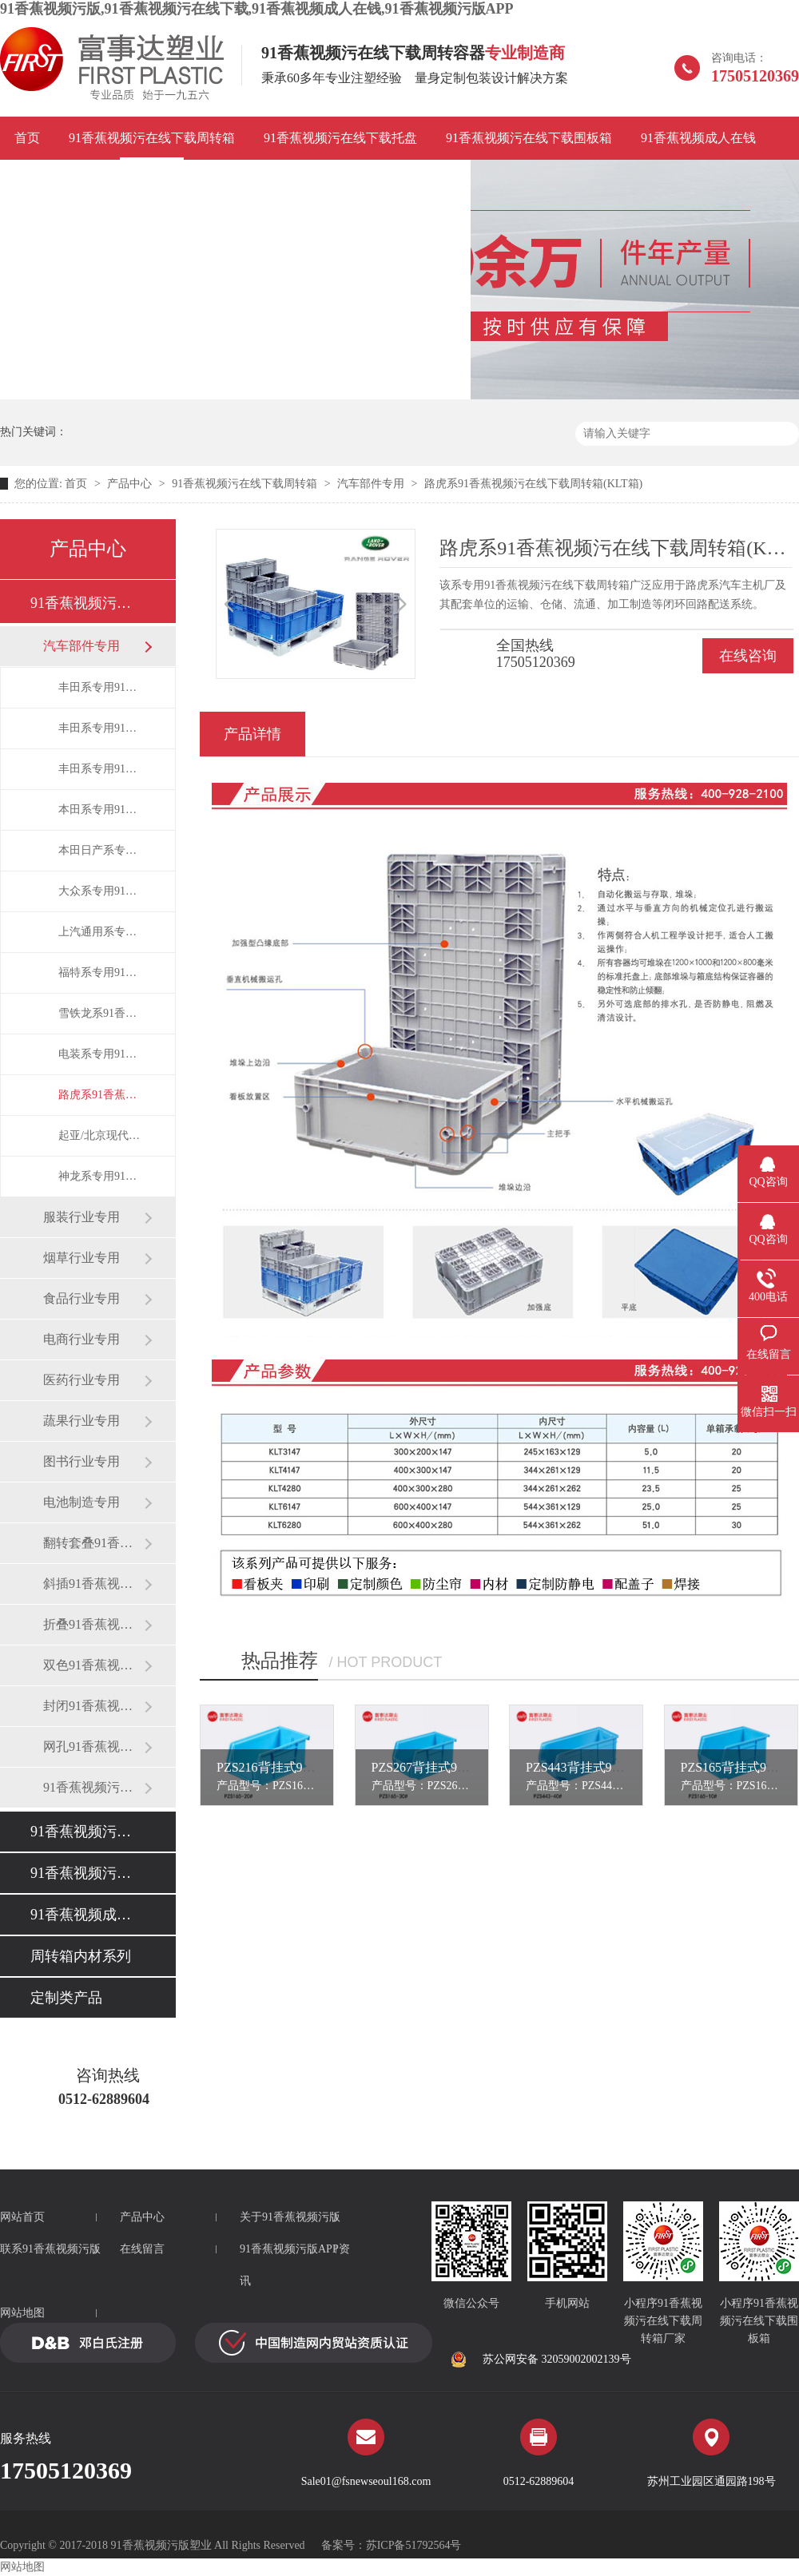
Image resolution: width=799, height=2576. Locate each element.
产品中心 (129, 484)
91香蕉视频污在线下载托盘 (340, 138)
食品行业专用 (81, 1298)
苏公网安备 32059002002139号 (541, 2360)
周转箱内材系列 (80, 1956)
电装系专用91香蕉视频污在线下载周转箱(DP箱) (100, 1054)
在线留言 (142, 2249)
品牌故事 (119, 181)
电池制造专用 (81, 1502)
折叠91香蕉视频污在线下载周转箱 (93, 1624)
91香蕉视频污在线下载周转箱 (152, 138)
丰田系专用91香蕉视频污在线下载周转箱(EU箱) (100, 687)
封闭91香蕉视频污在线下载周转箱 (93, 1706)
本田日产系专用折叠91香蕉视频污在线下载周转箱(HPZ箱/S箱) (100, 850)
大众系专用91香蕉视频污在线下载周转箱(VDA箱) (100, 891)
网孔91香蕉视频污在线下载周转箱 (93, 1746)
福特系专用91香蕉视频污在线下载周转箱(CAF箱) (100, 972)
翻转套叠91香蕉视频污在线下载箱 (93, 1543)
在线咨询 (748, 656)
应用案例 (40, 181)
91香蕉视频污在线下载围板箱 (529, 138)
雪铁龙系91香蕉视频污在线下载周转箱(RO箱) (100, 1013)
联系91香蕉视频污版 (398, 181)
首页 (27, 138)
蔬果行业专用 (81, 1420)
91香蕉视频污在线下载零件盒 (93, 1787)
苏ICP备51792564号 (414, 2545)
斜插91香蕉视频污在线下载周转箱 (93, 1583)
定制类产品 (66, 1998)
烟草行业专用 (81, 1257)
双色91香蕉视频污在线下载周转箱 (93, 1665)
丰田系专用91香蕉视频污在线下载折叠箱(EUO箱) (100, 769)
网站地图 (22, 2313)
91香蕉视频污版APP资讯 (243, 181)
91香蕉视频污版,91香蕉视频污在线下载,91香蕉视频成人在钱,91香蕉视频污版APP (257, 9)
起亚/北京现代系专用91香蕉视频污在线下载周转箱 (100, 1135)
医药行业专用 (81, 1380)
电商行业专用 (81, 1339)
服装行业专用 (81, 1217)
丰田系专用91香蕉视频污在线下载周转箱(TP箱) (100, 728)
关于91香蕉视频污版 (290, 2217)
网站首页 (22, 2217)
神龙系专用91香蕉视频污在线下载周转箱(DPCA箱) (100, 1176)
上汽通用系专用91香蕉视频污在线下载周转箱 (100, 932)
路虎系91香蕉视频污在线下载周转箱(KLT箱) (533, 484)
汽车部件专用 (370, 484)
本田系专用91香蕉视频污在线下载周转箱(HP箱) (100, 810)
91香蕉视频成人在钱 (698, 138)
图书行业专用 (81, 1461)
